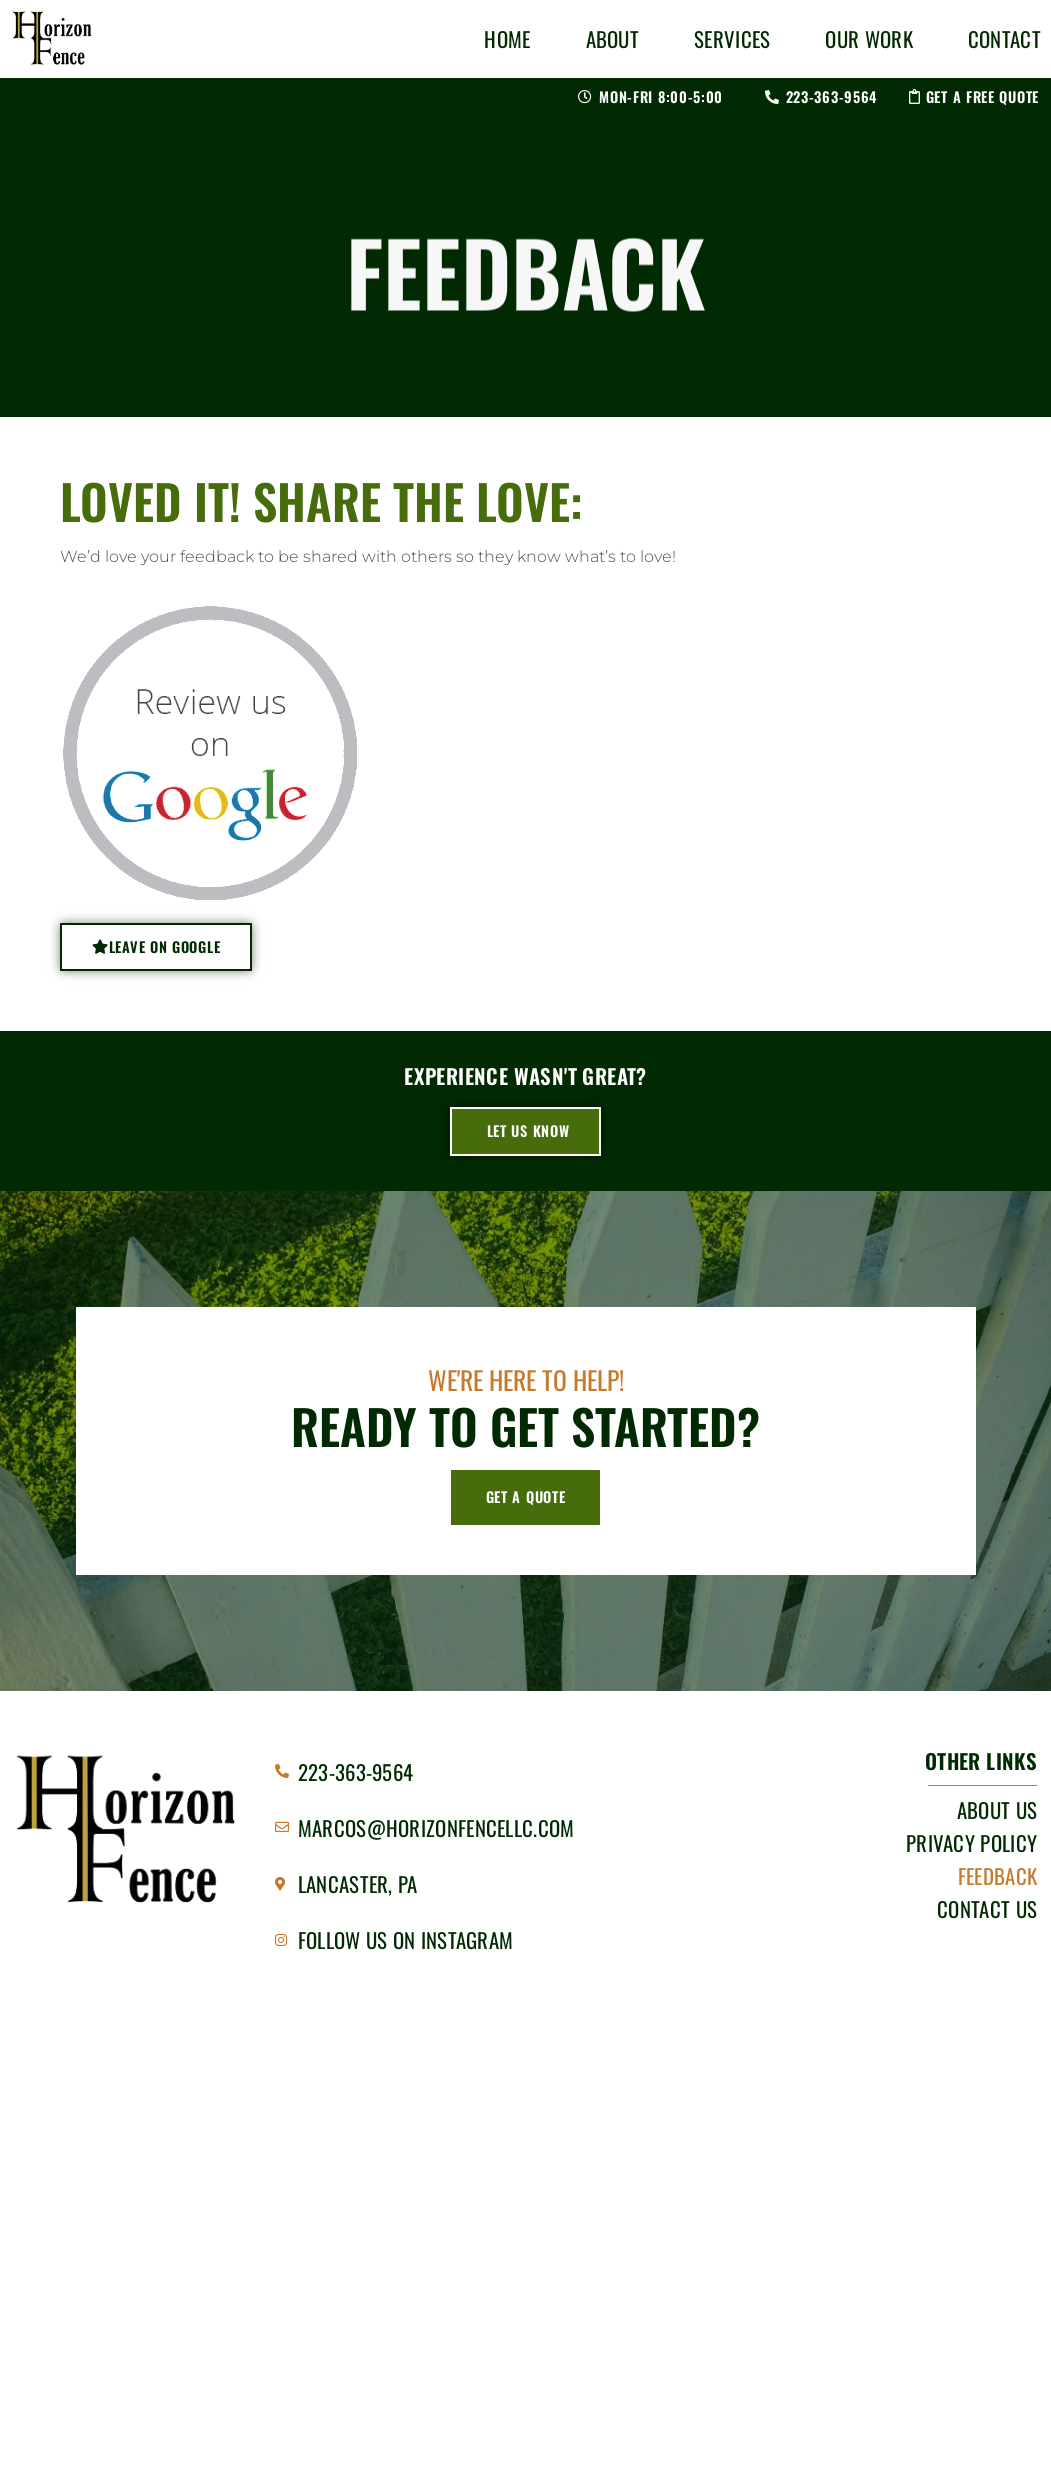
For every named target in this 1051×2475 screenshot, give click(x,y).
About (613, 38)
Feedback (997, 1876)
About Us (997, 1810)
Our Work (868, 38)
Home (507, 38)
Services (732, 38)
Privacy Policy (971, 1843)
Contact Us (987, 1909)
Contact (1004, 38)
